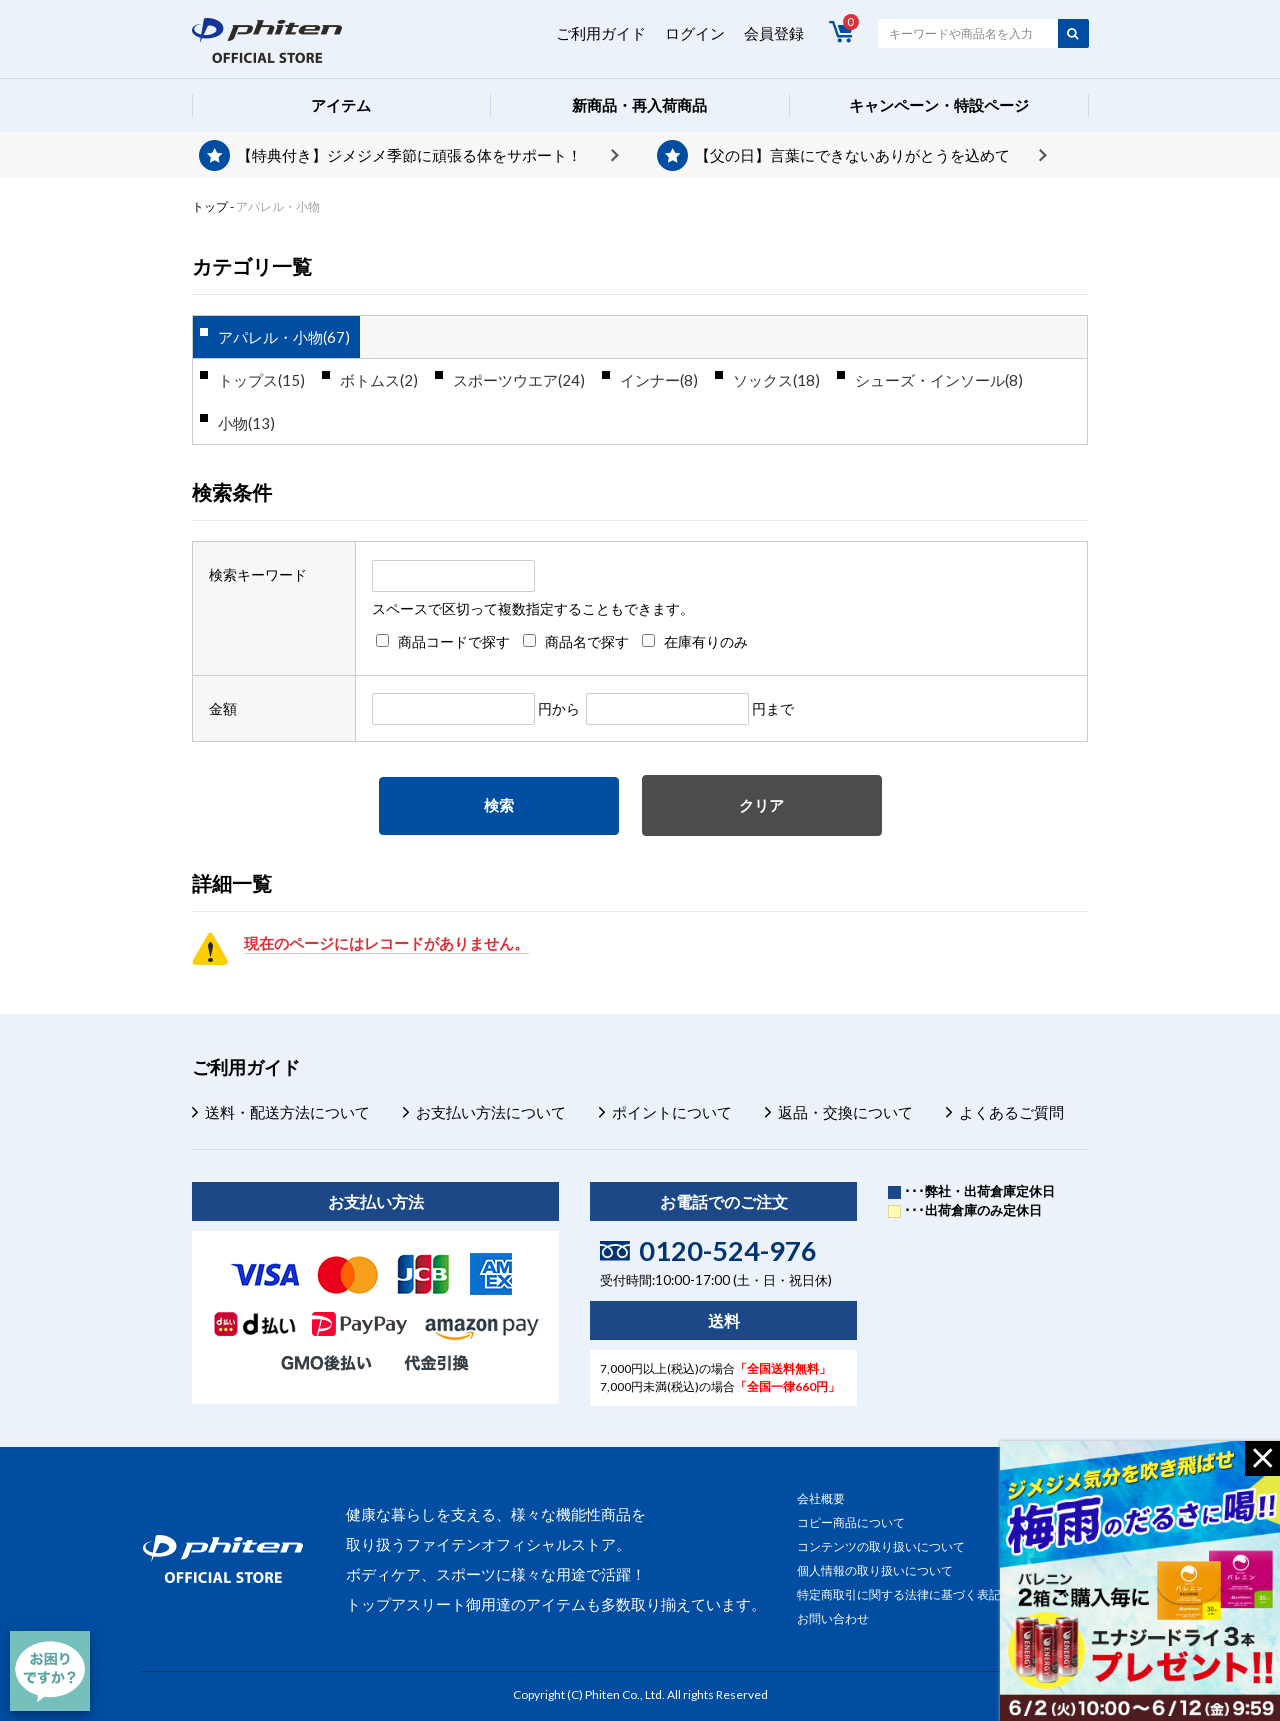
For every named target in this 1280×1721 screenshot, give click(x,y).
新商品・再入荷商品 (639, 105)
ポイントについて (672, 1112)
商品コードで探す (454, 641)
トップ (210, 206)
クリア (761, 805)
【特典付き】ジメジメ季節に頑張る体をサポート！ (409, 155)
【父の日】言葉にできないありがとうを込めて (852, 155)
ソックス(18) (776, 380)
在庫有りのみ (706, 641)
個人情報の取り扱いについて (875, 1570)
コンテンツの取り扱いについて (881, 1546)
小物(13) (246, 423)
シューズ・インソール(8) (939, 380)
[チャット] (50, 1671)
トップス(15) (261, 380)
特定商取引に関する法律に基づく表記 (899, 1594)
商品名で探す (587, 641)
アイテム (341, 105)
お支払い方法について (491, 1112)
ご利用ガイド (601, 33)
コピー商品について (851, 1522)
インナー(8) (659, 380)
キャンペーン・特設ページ (939, 105)
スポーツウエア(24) (519, 380)
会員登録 (774, 33)
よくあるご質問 (1011, 1112)
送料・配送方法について (287, 1112)
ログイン (695, 33)
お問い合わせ (833, 1618)
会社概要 (821, 1498)
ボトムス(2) (379, 380)
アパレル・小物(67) (284, 337)
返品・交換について (845, 1112)
